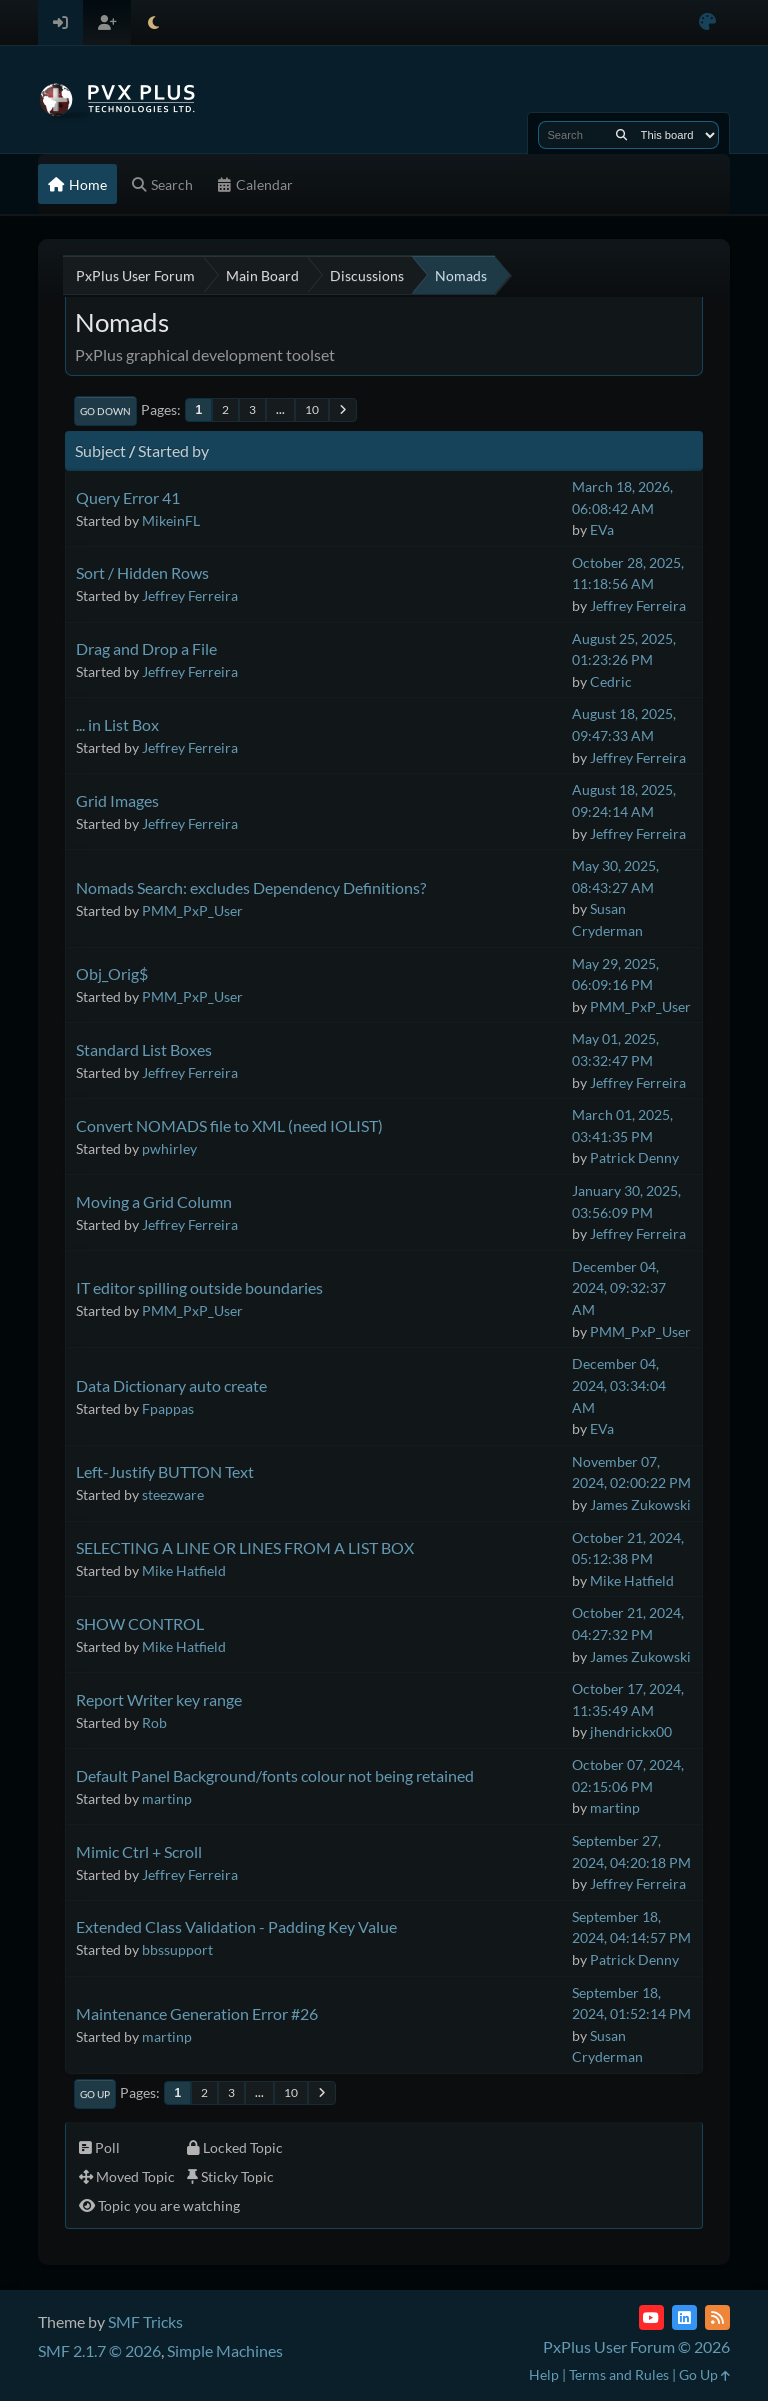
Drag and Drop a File (146, 648)
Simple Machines (225, 2350)
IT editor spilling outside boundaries (199, 1287)
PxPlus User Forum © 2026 (636, 2346)
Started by (173, 450)
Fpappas (168, 1408)
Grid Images (117, 800)
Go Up (95, 2094)
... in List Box (117, 724)
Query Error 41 (128, 497)
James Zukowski (640, 1504)
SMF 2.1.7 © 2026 (99, 2350)
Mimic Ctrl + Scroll (139, 1851)
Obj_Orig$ (112, 973)
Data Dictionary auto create (171, 1385)
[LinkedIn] (684, 2317)
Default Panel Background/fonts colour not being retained (275, 1775)
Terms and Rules (619, 2374)
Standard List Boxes (144, 1049)
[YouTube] (651, 2317)
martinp (167, 1798)
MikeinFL (171, 520)
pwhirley (169, 1148)
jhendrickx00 (631, 1731)
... (280, 409)
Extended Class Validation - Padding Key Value (236, 1926)
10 (312, 409)
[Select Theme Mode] (153, 22)
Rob (154, 1722)
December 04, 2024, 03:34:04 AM (619, 1385)
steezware (173, 1494)
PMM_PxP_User (192, 910)
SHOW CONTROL (140, 1623)
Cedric (611, 681)
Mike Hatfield (184, 1570)
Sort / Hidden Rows (142, 572)
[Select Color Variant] (707, 22)
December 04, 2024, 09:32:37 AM (619, 1288)
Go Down (105, 411)
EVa (602, 529)
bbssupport (177, 1949)
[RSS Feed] (717, 2317)
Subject (100, 450)
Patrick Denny (634, 1157)
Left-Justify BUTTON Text (165, 1471)
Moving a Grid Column (154, 1201)
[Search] (621, 135)
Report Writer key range (159, 1699)
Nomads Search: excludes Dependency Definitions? (251, 887)
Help (544, 2374)
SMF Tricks (145, 2321)
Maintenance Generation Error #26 (197, 2013)
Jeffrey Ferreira (190, 595)
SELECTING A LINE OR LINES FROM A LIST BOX (245, 1547)
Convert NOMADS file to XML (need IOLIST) (229, 1125)
